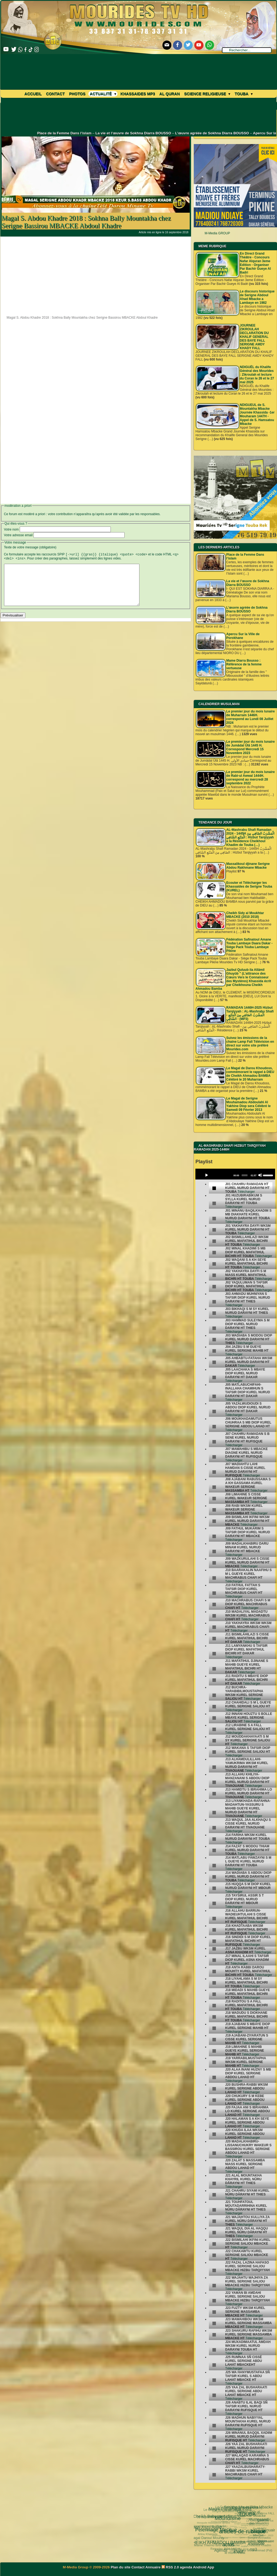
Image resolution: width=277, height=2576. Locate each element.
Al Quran (169, 94)
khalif (210, 2535)
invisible (224, 2521)
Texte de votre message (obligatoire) (30, 547)
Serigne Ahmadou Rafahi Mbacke (256, 2533)
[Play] (206, 1175)
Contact (55, 94)
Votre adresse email (18, 535)
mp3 (230, 2536)
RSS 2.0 (171, 2567)
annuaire (251, 2512)
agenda (186, 2567)
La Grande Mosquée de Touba (237, 2513)
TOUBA (227, 2507)
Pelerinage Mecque (208, 2520)
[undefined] (214, 1188)
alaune (227, 2510)
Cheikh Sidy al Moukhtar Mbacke (250, 2508)
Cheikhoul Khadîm (247, 2545)
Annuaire (153, 2567)
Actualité (103, 94)
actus (204, 2524)
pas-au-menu (236, 2525)
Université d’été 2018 (231, 2552)
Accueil (33, 94)
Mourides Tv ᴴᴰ (217, 2542)
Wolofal (232, 2545)
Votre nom (11, 529)
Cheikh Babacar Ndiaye (217, 2517)
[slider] (244, 1175)
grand (240, 2507)
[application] (235, 1174)
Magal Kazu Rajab (210, 2524)
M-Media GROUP (217, 233)
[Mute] (260, 1175)
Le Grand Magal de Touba (227, 2517)
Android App (203, 2567)
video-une (249, 2525)
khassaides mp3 (138, 94)
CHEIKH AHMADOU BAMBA (207, 2529)
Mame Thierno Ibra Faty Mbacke (213, 2540)
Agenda (205, 2539)
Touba (243, 94)
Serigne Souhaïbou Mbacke (236, 2520)
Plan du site (121, 2567)
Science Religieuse (207, 94)
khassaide (222, 2535)
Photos (77, 94)
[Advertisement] (96, 274)
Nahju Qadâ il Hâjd (236, 2540)
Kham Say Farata (232, 2530)
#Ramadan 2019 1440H (244, 2518)
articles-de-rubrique (216, 2513)
